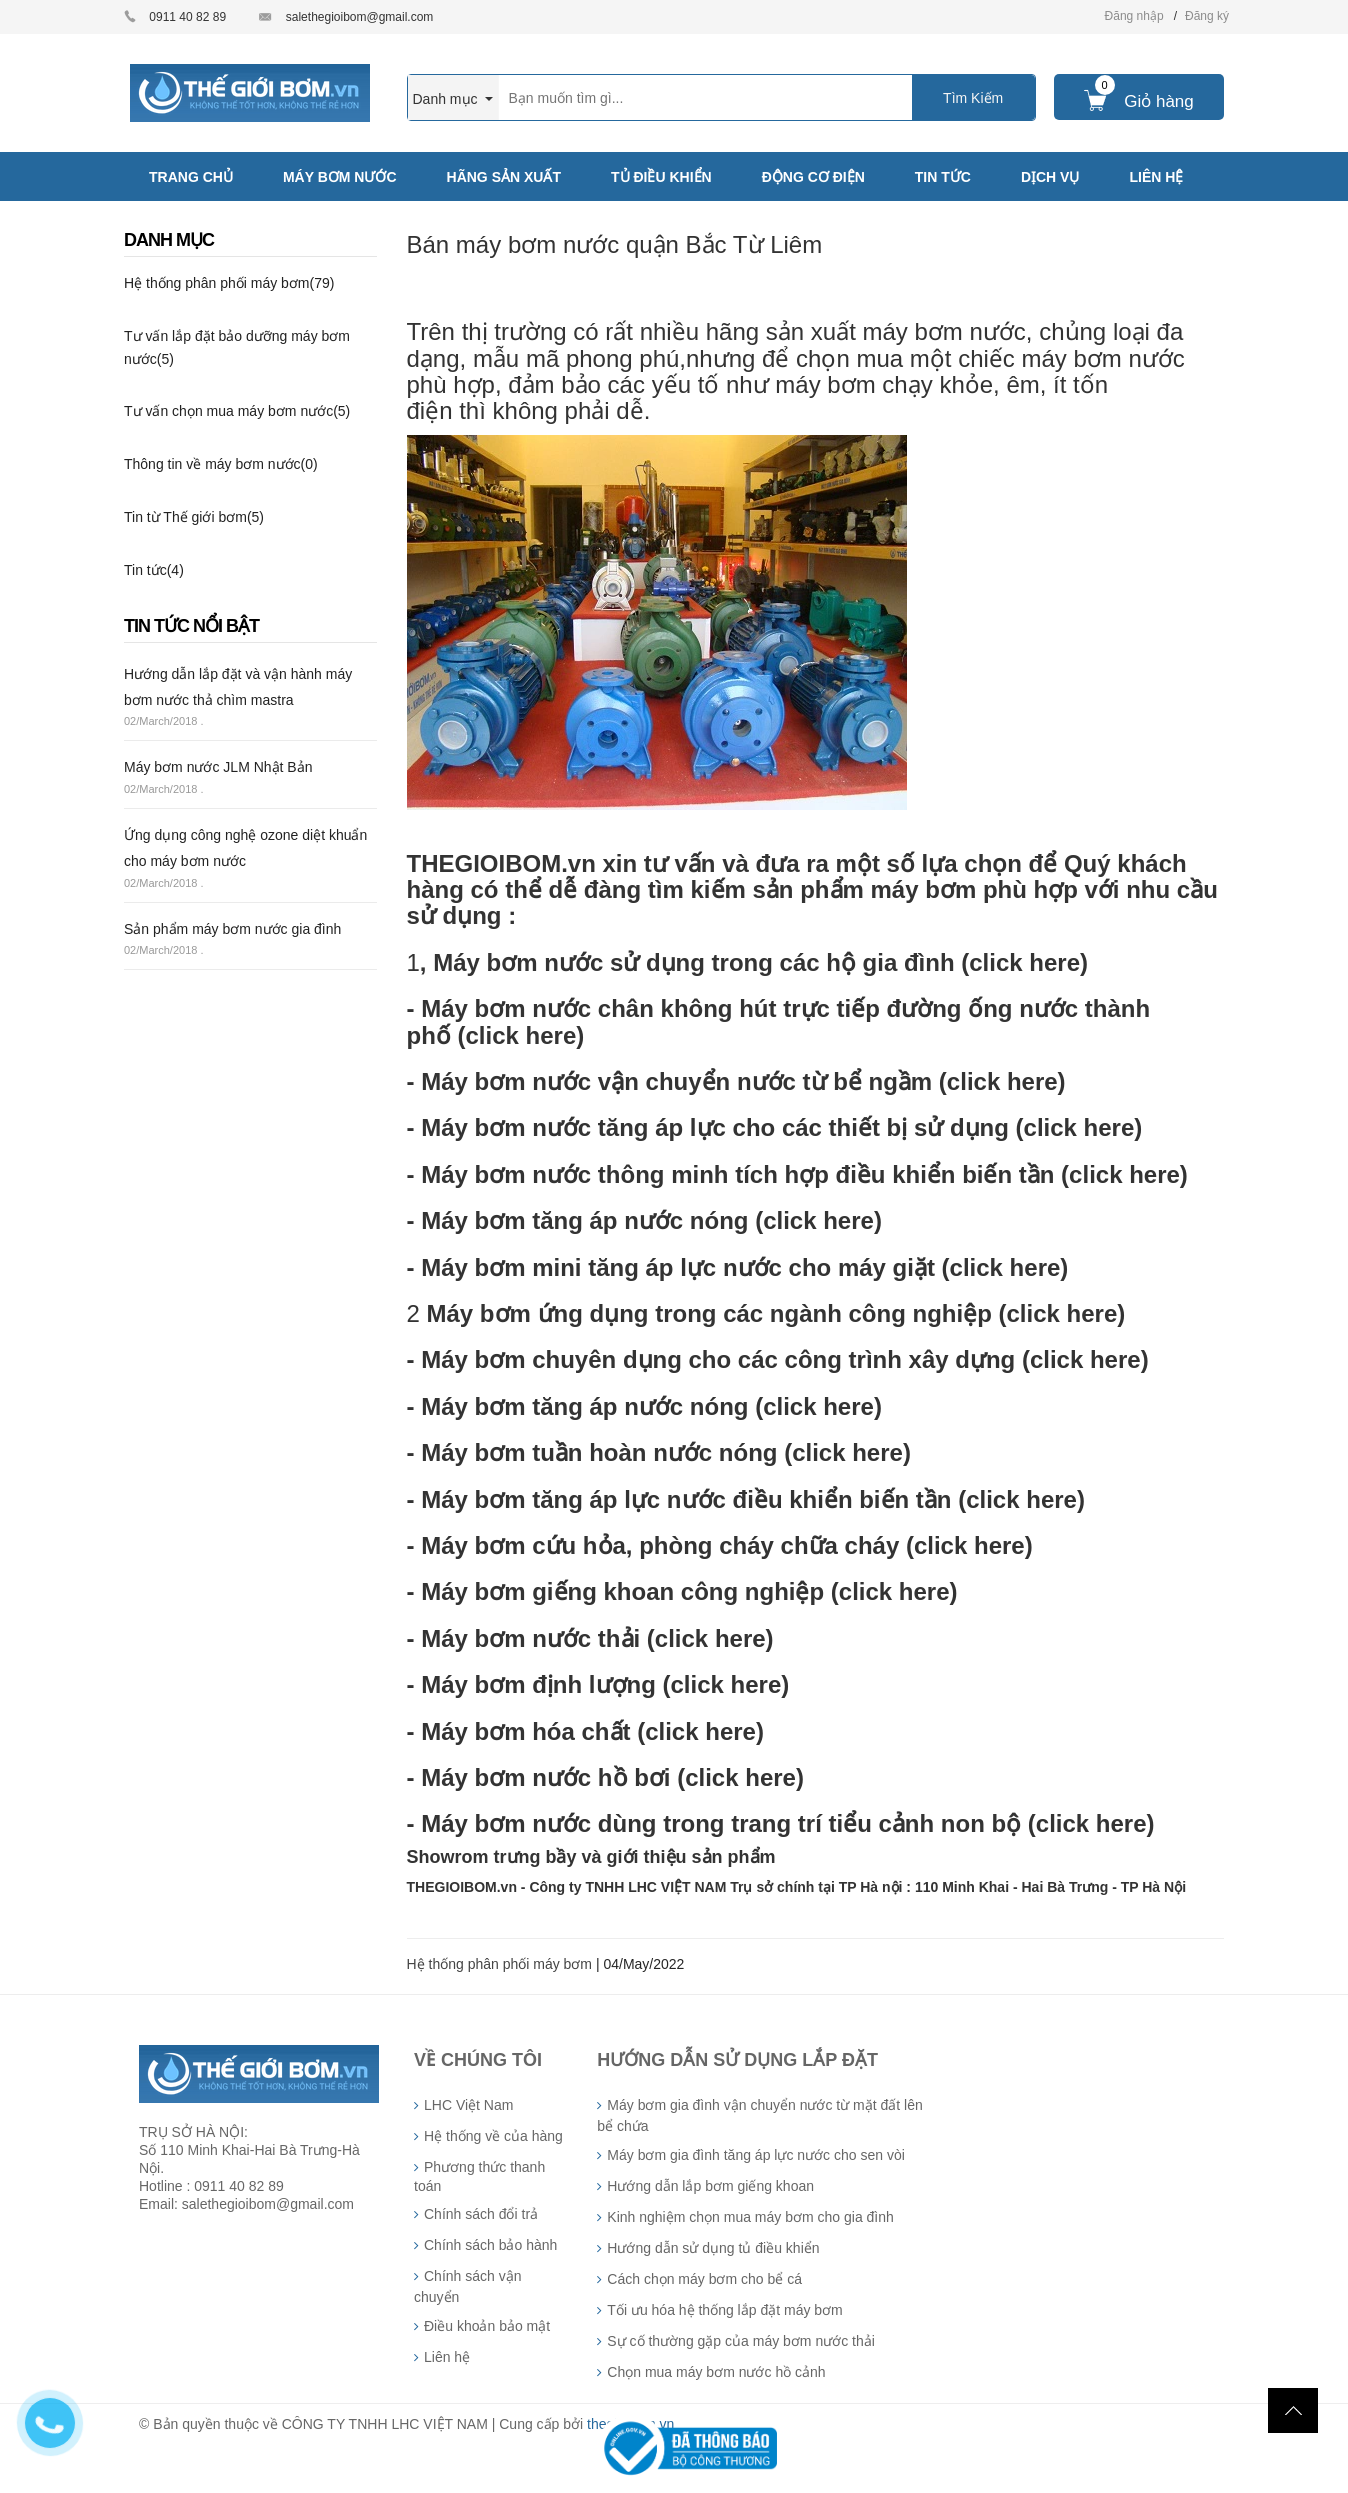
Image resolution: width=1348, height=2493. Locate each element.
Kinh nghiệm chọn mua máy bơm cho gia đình (750, 2217)
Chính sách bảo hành (490, 2245)
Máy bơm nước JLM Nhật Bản (218, 767)
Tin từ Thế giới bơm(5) (194, 517)
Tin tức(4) (154, 570)
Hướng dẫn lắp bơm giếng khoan (710, 2186)
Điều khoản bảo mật (487, 2326)
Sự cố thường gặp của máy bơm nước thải (741, 2341)
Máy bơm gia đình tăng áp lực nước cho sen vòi (755, 2155)
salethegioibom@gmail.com (360, 17)
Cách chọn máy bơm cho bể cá (704, 2279)
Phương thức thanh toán (479, 2176)
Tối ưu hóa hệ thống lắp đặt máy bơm (724, 2310)
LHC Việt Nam (468, 2105)
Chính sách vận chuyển (468, 2286)
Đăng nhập (1134, 16)
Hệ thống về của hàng (493, 2136)
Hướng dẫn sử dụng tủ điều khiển (713, 2248)
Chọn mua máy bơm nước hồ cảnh (716, 2372)
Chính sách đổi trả (481, 2214)
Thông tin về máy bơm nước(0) (221, 464)
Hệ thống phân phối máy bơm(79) (229, 283)
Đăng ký (1207, 16)
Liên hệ (447, 2357)
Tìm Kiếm (973, 98)
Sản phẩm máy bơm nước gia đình (232, 929)
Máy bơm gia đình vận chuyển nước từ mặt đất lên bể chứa (759, 2115)
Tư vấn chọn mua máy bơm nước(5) (237, 411)
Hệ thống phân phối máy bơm (500, 1964)
